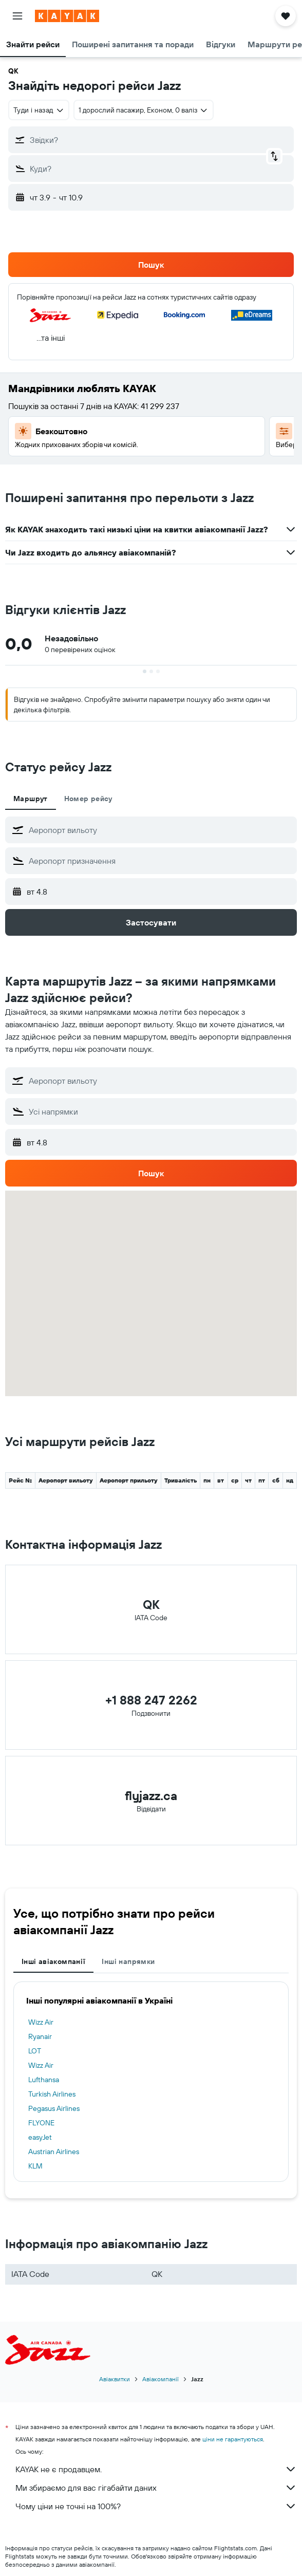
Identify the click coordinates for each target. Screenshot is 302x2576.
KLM (35, 2166)
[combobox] (38, 110)
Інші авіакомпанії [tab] (53, 1961)
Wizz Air (40, 2022)
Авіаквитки (114, 2379)
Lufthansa (43, 2079)
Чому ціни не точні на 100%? (156, 2506)
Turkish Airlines (52, 2094)
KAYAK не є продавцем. (156, 2469)
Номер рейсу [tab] (88, 798)
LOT (34, 2050)
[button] (17, 16)
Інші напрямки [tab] (128, 1961)
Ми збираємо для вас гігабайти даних (156, 2487)
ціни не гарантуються (232, 2439)
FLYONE (41, 2122)
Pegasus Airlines (54, 2108)
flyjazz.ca (151, 1795)
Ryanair (40, 2036)
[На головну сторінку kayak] (67, 16)
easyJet (40, 2137)
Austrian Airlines (53, 2151)
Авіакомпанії (160, 2379)
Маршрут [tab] (30, 798)
